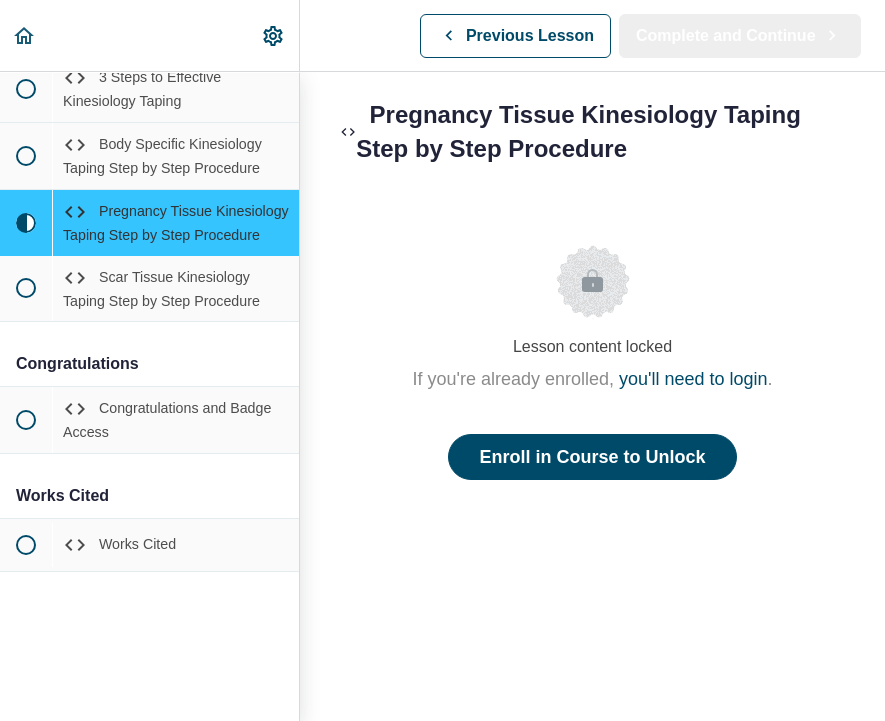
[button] (25, 35)
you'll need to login (693, 379)
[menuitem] (274, 35)
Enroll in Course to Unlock (592, 457)
